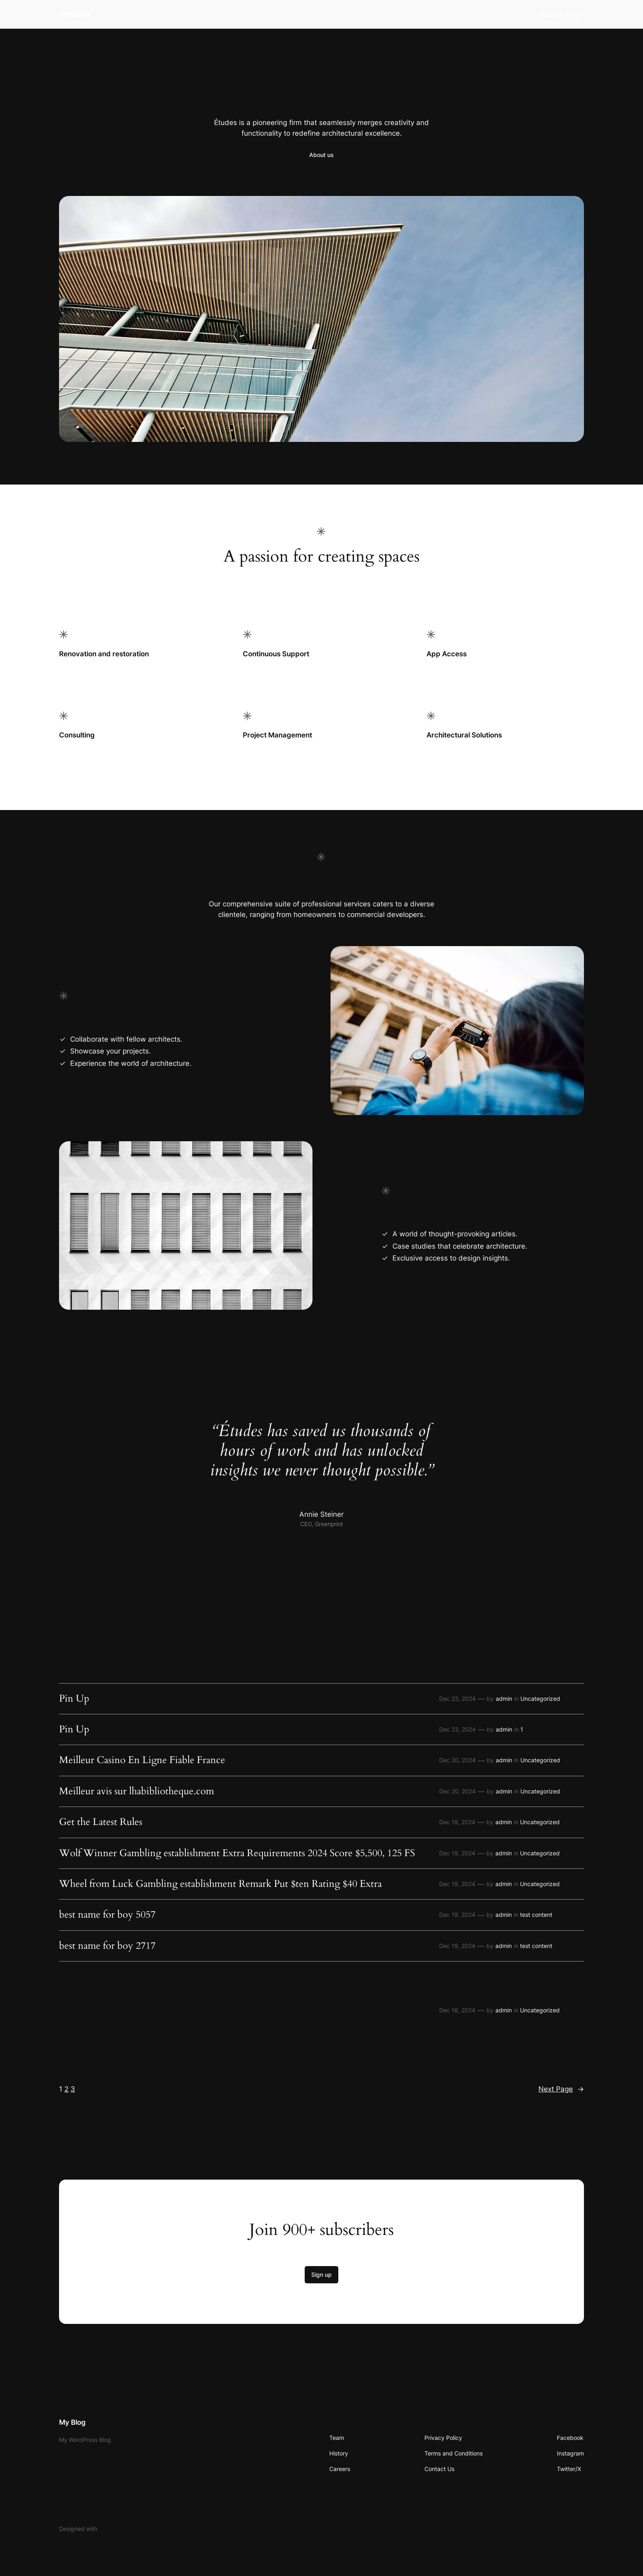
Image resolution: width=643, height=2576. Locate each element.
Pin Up (74, 1698)
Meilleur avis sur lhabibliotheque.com (136, 1791)
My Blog (74, 14)
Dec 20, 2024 (457, 1760)
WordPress (113, 2528)
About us (321, 154)
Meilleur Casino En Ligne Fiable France (142, 1760)
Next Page (561, 2089)
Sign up (321, 2274)
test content (536, 1914)
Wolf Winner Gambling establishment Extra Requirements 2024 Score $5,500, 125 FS (237, 1853)
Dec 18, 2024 (457, 2010)
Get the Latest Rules (100, 1822)
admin (504, 1698)
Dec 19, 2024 (457, 1821)
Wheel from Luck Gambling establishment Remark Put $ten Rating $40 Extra (220, 1884)
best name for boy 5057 (107, 1914)
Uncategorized (540, 1698)
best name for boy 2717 (107, 1946)
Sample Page (562, 14)
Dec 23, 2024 (457, 1698)
